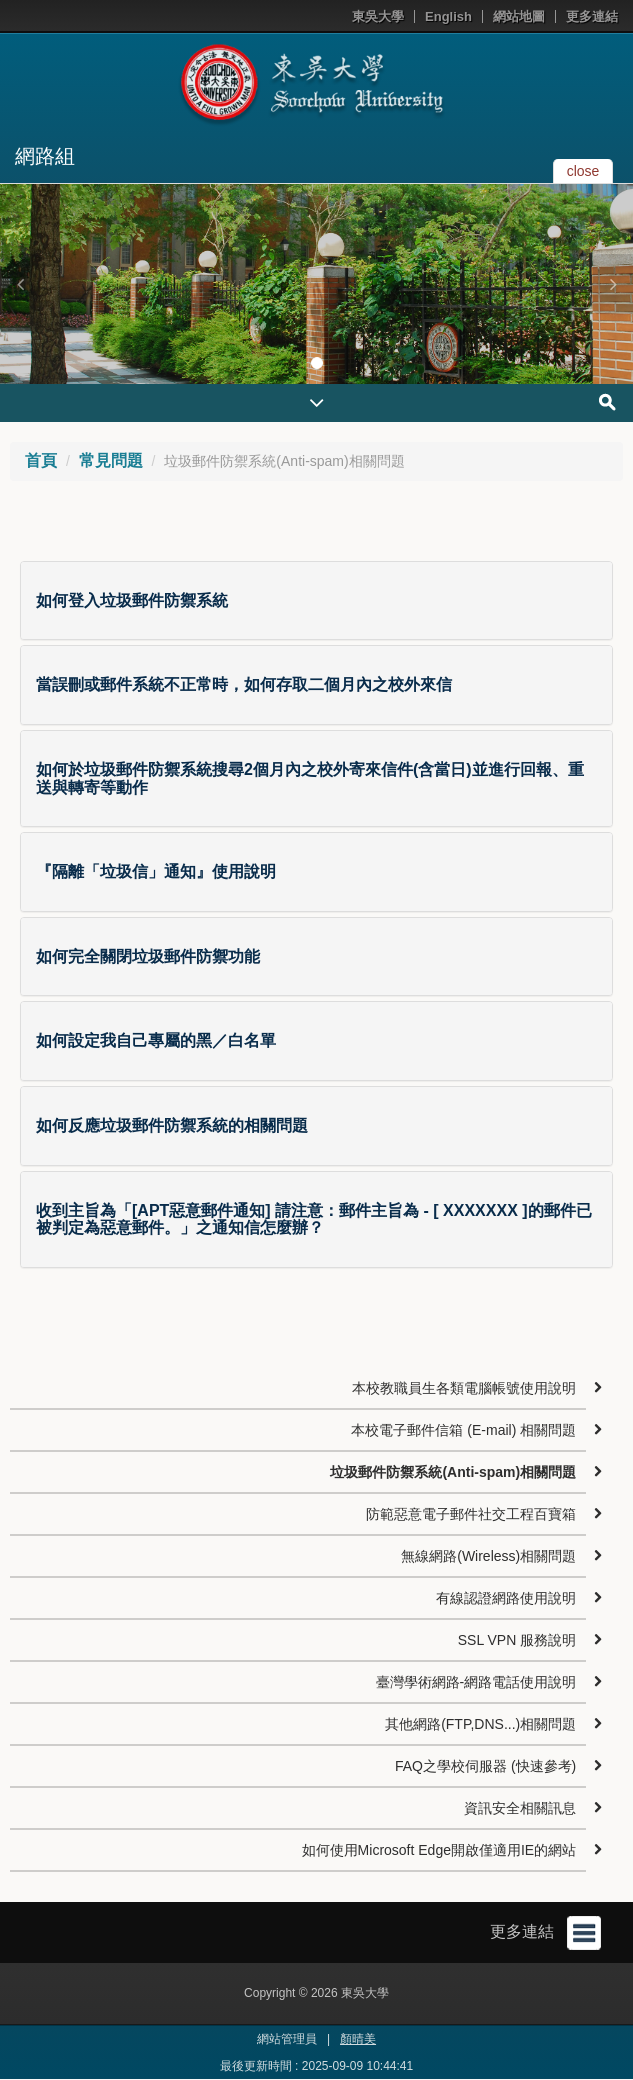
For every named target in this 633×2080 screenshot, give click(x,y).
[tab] (316, 601)
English (448, 16)
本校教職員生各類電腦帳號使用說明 (464, 1388)
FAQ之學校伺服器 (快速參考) (485, 1766)
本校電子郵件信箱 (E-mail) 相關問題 (463, 1430)
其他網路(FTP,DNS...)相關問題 (480, 1724)
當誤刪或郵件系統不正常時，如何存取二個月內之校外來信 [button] (244, 684)
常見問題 (111, 460)
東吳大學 (378, 16)
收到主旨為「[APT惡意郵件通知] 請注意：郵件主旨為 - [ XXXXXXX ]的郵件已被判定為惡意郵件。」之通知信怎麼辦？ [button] (314, 1219)
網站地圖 (519, 16)
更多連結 (592, 16)
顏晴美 (358, 2039)
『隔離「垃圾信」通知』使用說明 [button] (156, 871)
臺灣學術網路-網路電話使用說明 (476, 1682)
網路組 (45, 156)
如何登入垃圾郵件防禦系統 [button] (132, 600)
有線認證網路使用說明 (506, 1598)
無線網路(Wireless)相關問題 (488, 1556)
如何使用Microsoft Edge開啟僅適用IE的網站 (439, 1850)
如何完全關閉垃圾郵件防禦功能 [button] (148, 956)
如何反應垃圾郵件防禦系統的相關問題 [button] (172, 1125)
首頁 (41, 460)
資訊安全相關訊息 (520, 1808)
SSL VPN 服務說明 (517, 1640)
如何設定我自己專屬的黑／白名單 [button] (156, 1040)
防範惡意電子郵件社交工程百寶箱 (471, 1514)
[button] (20, 284)
